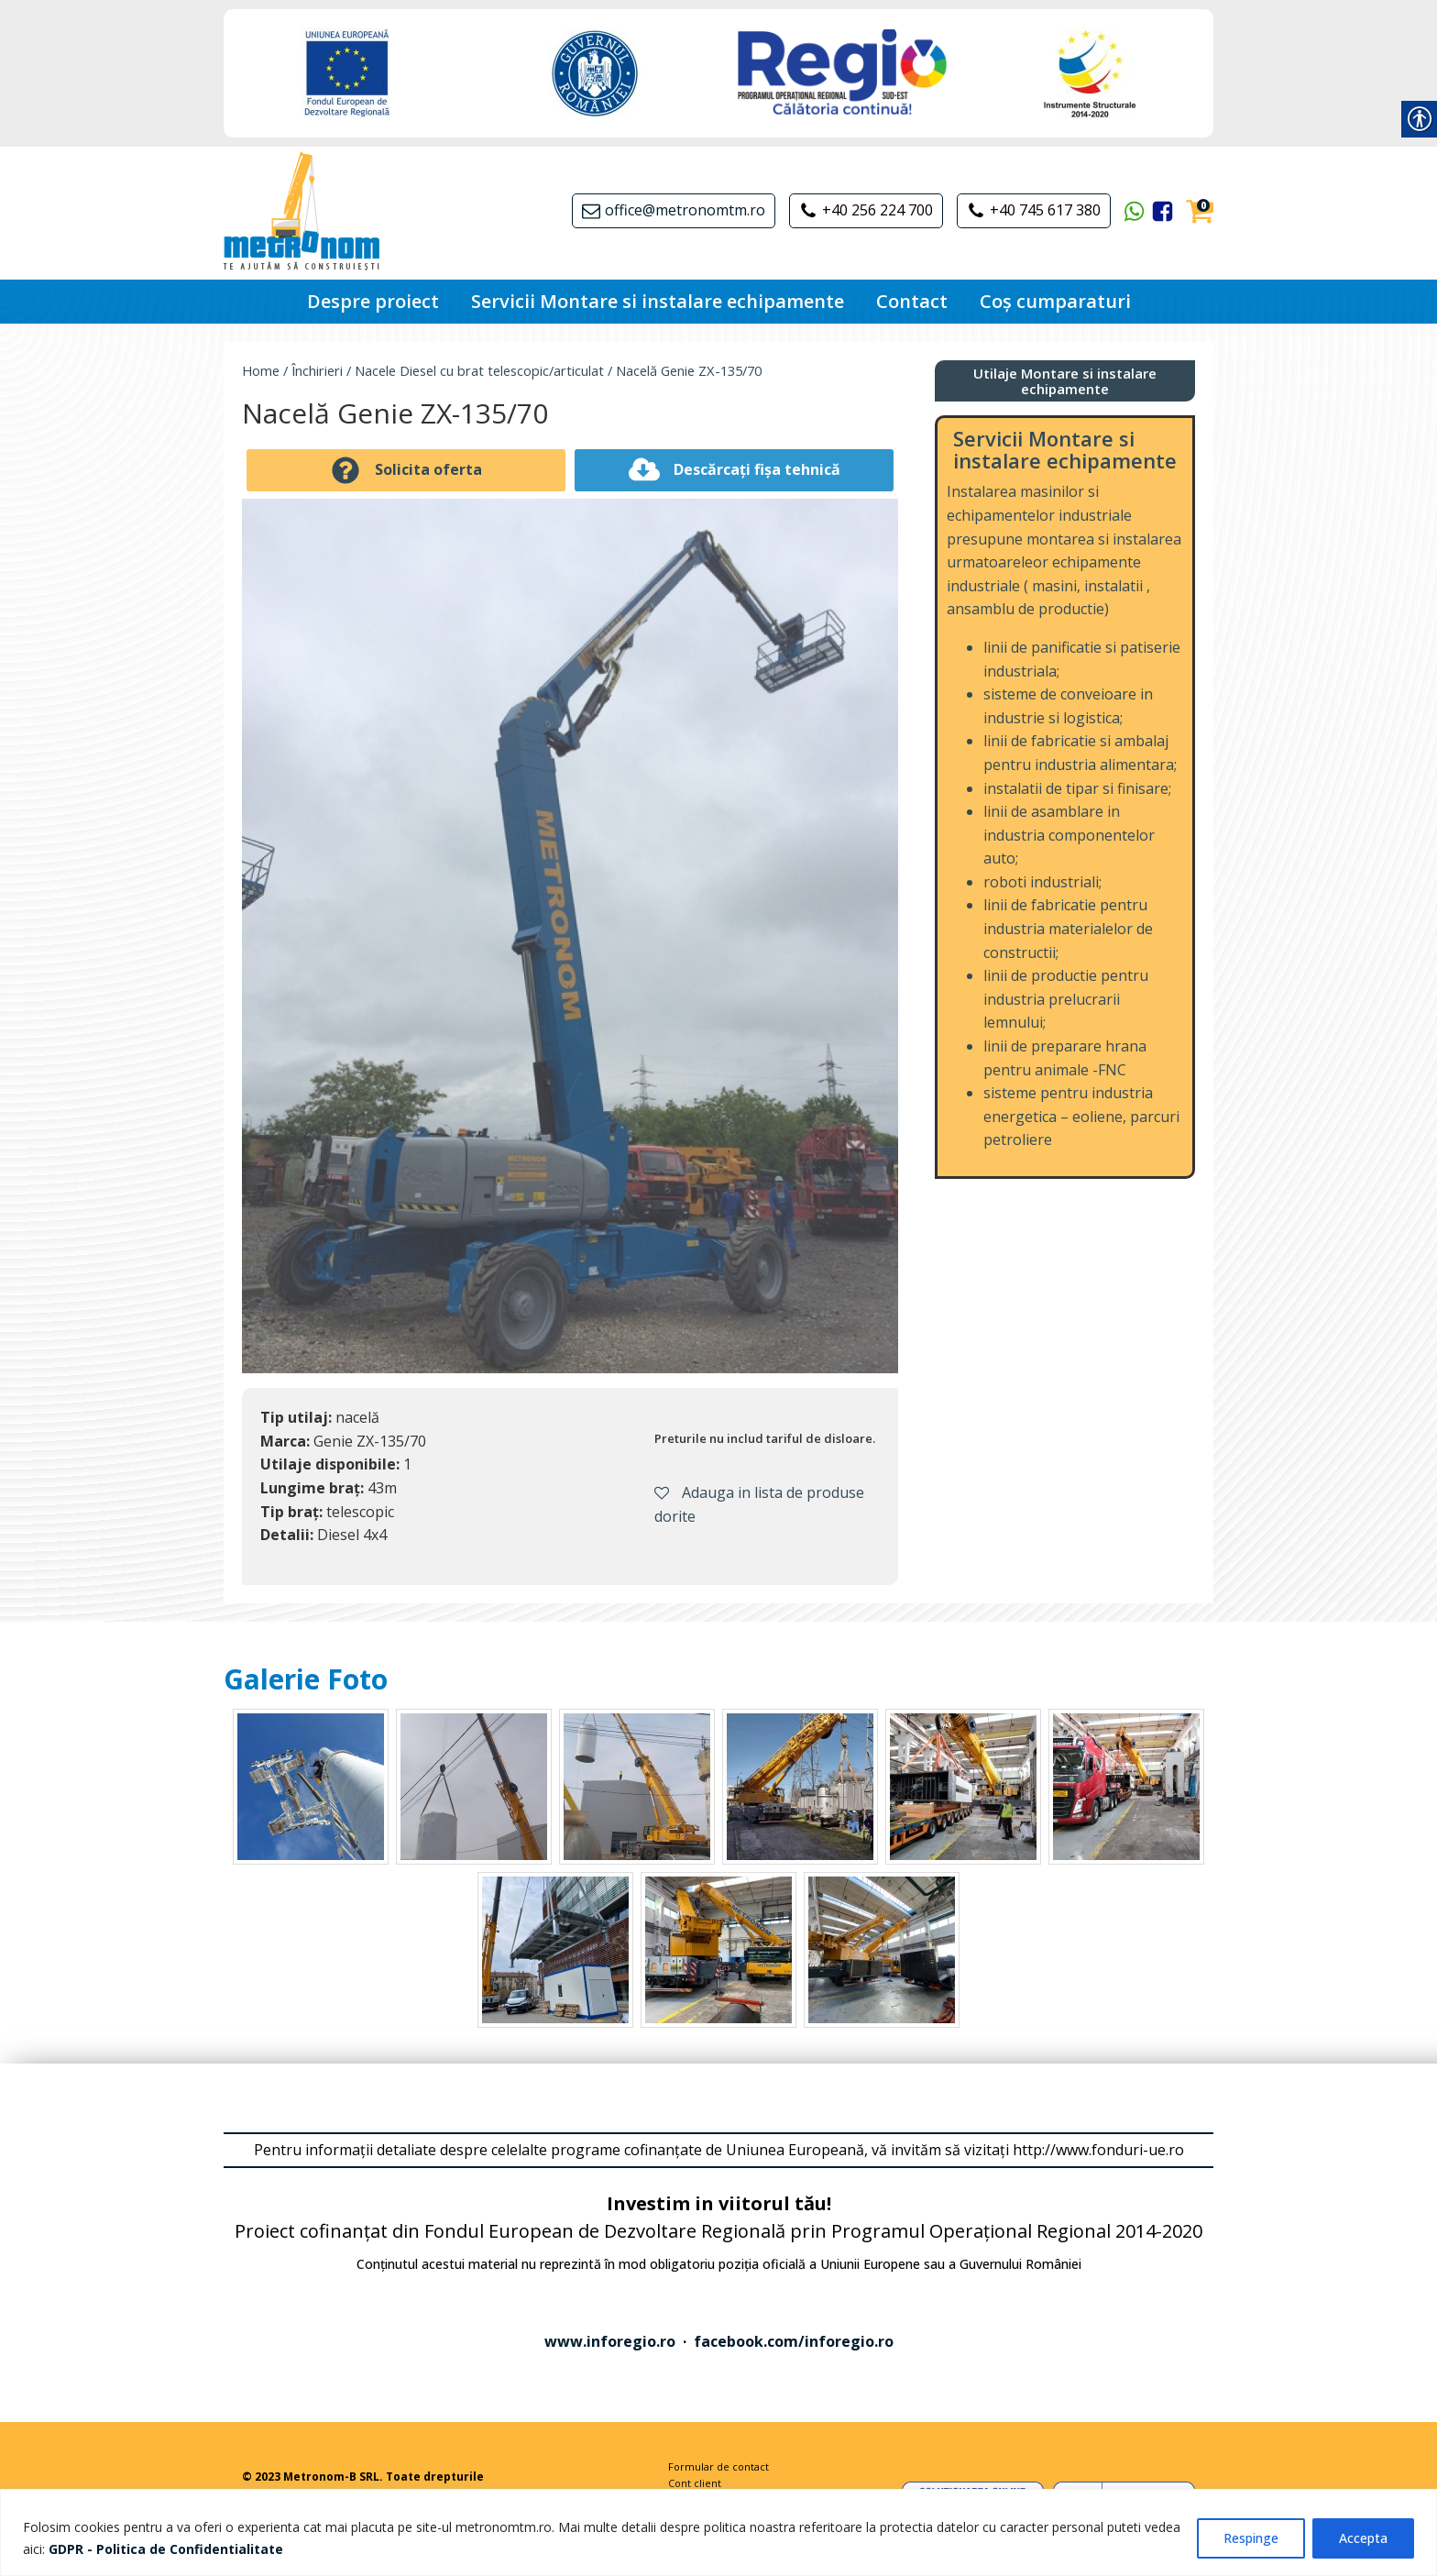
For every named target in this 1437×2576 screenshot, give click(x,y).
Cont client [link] (694, 2483)
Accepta (1363, 2538)
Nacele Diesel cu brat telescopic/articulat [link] (479, 370)
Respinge (1250, 2538)
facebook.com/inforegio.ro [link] (794, 2341)
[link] (166, 2549)
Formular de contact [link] (718, 2466)
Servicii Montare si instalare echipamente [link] (657, 301)
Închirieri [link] (317, 370)
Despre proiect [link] (373, 301)
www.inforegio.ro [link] (609, 2341)
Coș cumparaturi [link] (1055, 301)
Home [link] (261, 370)
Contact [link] (912, 301)
